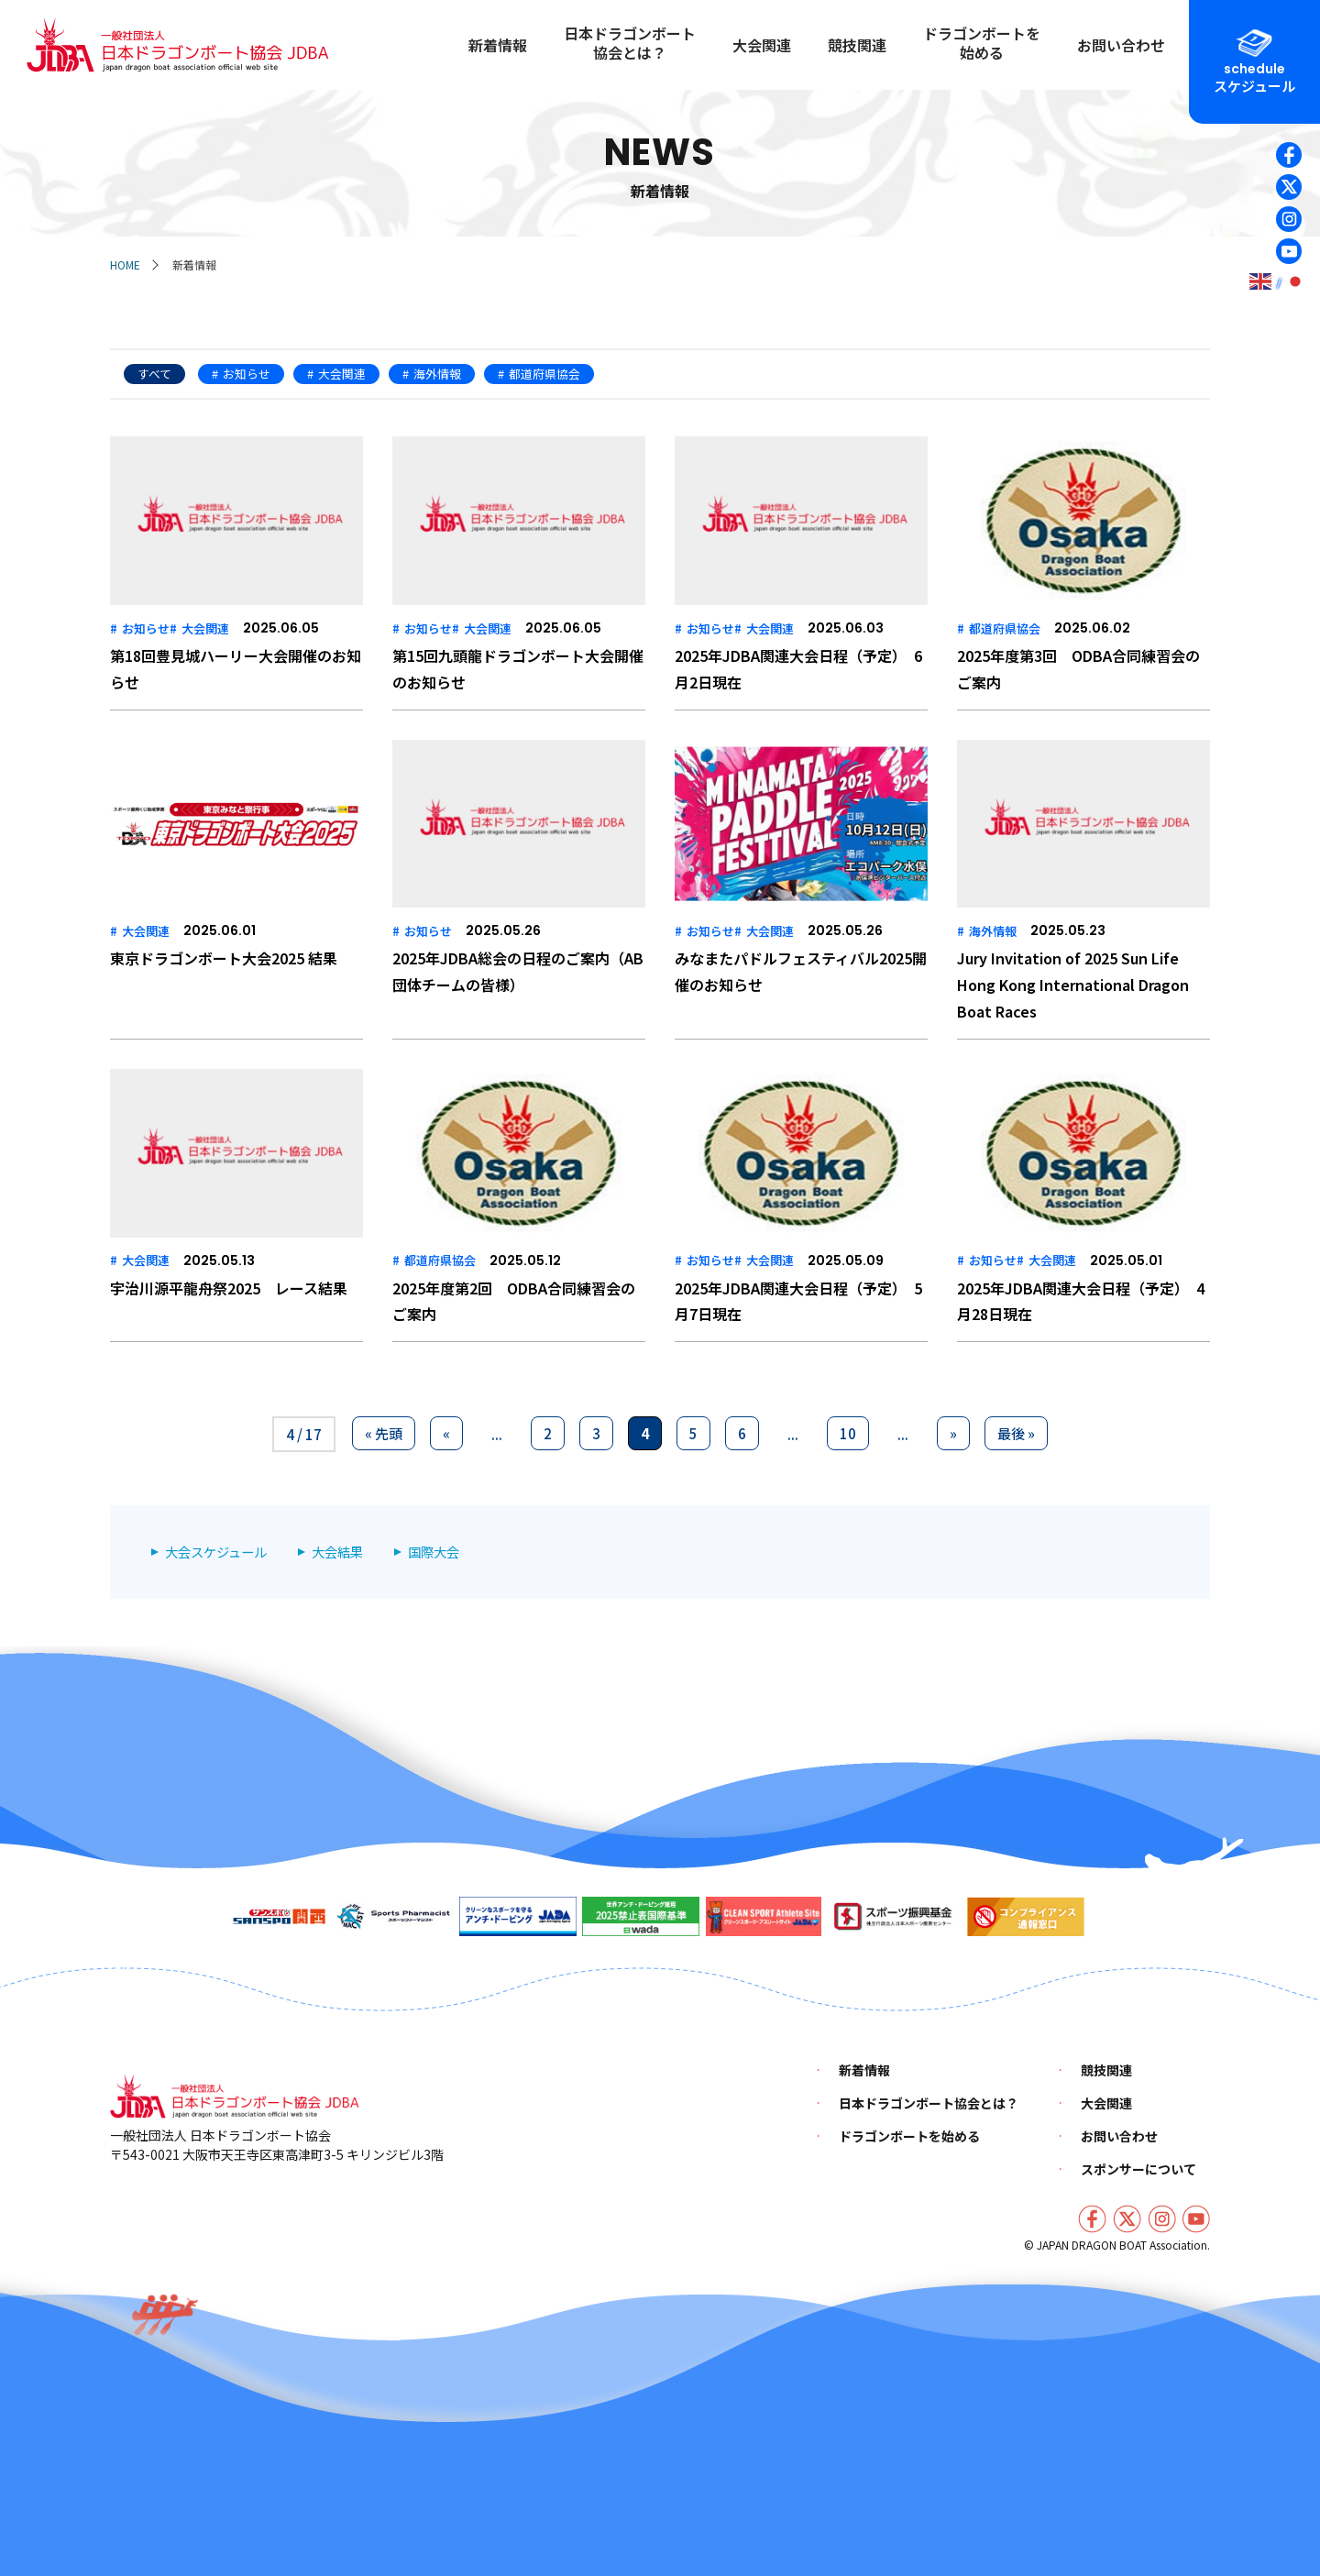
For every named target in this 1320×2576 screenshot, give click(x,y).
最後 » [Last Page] (1016, 1433)
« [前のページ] (446, 1433)
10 (848, 1433)
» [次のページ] (953, 1433)
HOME (125, 264)
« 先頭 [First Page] (383, 1433)
